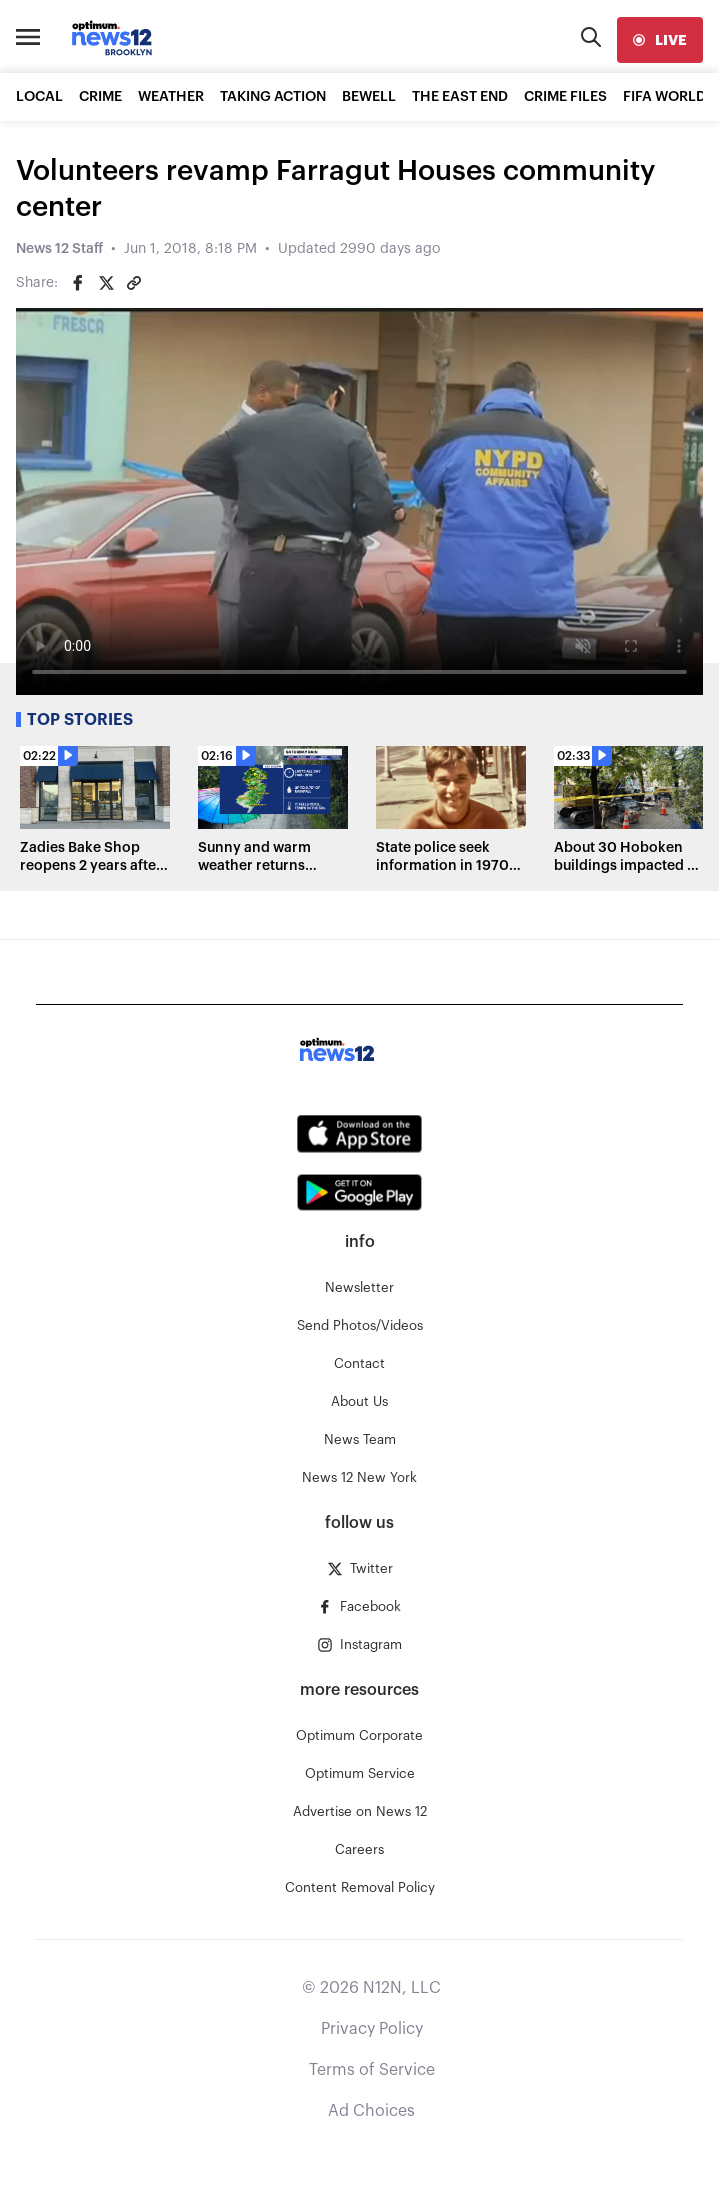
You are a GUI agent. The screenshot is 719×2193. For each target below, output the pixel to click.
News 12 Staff (59, 249)
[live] (660, 40)
